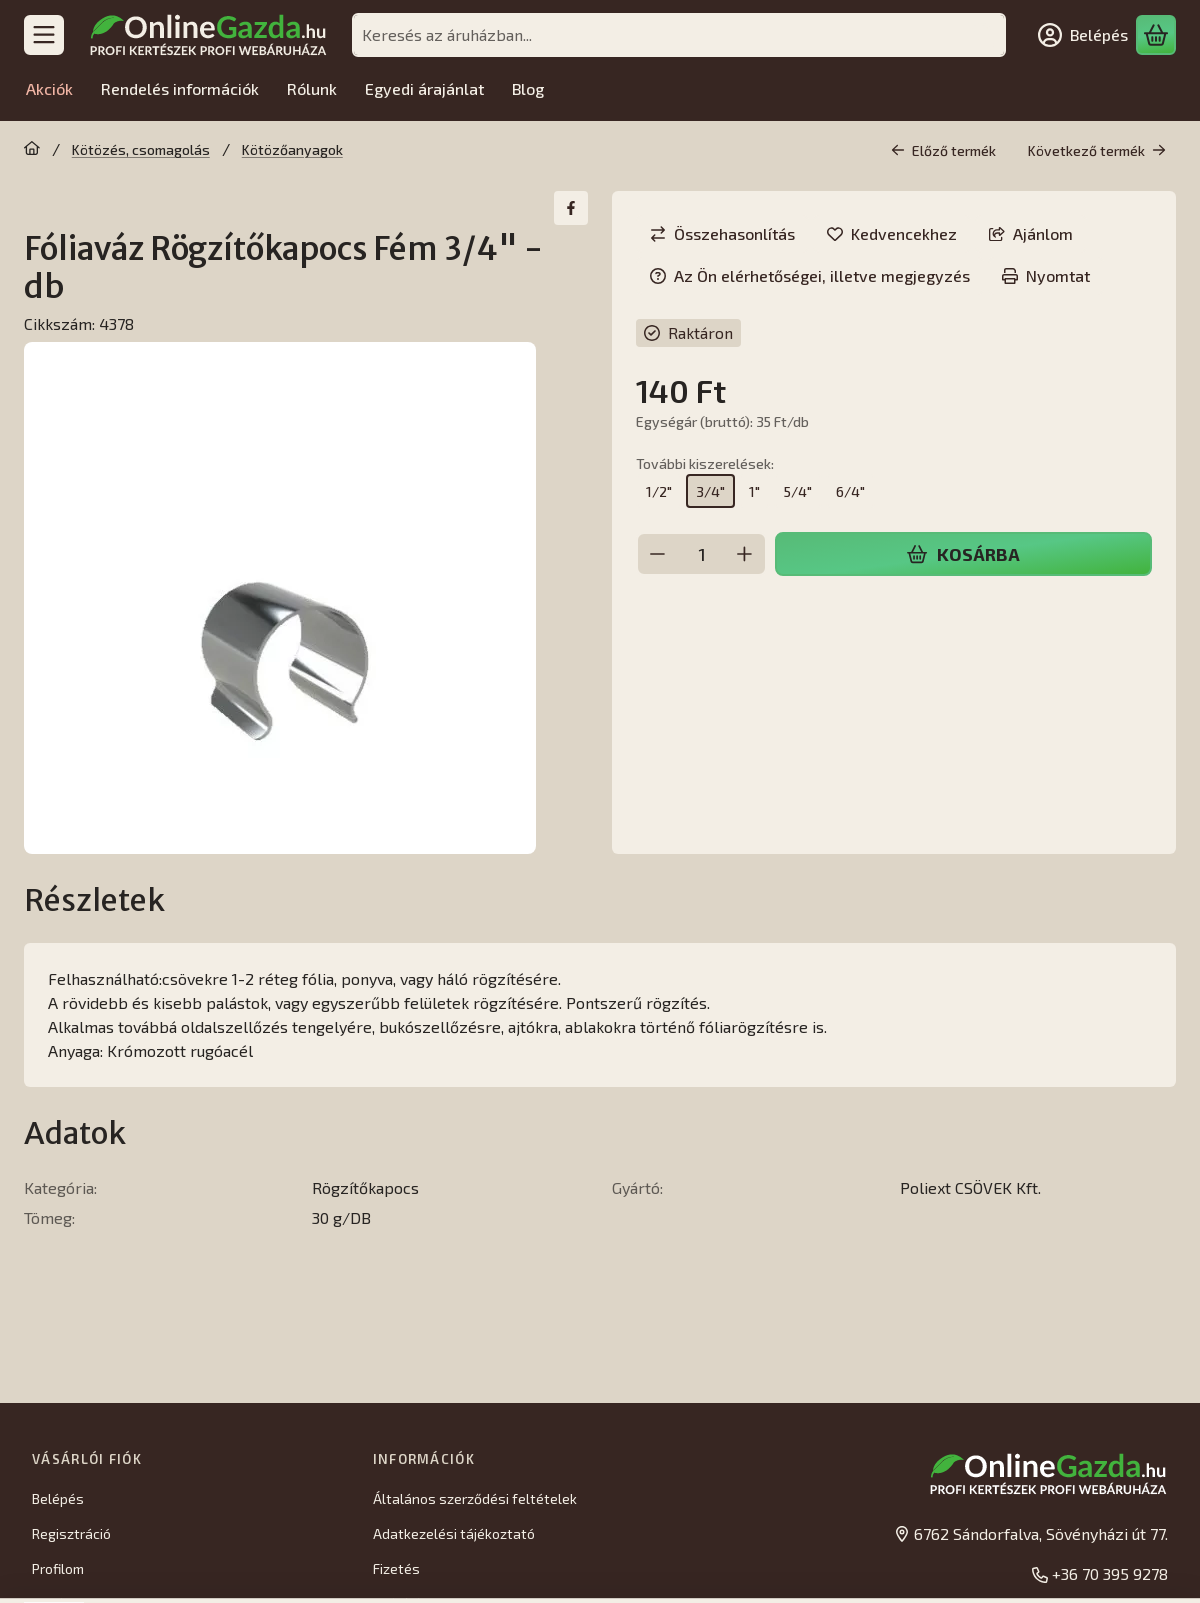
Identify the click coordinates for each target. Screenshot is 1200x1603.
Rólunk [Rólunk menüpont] (312, 88)
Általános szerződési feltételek (475, 1498)
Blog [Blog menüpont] (528, 88)
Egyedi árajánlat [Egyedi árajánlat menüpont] (424, 88)
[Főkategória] (32, 150)
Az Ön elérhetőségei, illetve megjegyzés (810, 275)
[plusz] (745, 554)
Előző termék (943, 150)
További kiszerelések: (705, 463)
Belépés (58, 1498)
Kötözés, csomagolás (141, 149)
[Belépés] (1083, 35)
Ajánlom (1031, 233)
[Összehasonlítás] (722, 234)
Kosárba (963, 554)
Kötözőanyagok (292, 149)
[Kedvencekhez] (892, 234)
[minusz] (658, 554)
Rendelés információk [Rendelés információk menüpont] (180, 88)
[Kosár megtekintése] (1156, 35)
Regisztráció (71, 1533)
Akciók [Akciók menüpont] (49, 88)
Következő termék (1097, 150)
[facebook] (571, 208)
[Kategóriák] (44, 35)
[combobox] (679, 35)
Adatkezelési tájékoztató (454, 1533)
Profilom (58, 1568)
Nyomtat (1046, 275)
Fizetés (396, 1568)
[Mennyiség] (701, 554)
